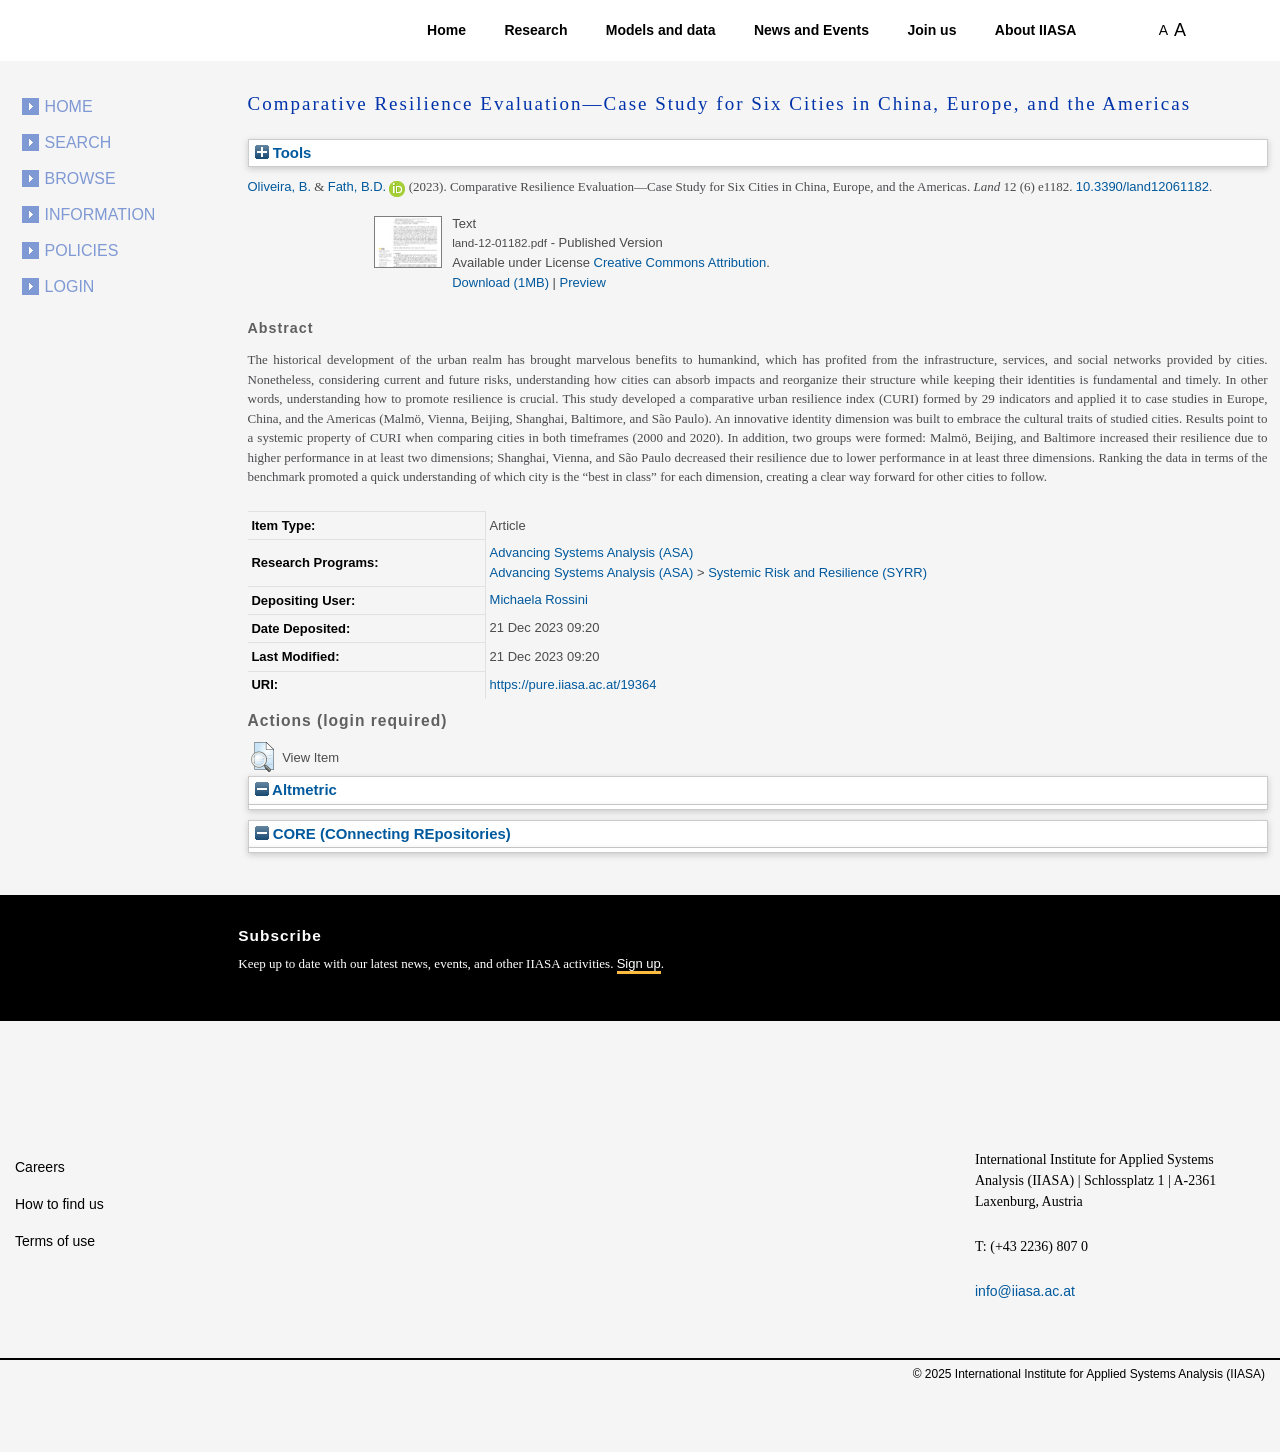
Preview (583, 282)
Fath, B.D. (357, 186)
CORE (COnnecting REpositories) (383, 833)
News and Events (811, 30)
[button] (262, 757)
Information (100, 214)
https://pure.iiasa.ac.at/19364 (573, 684)
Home (446, 30)
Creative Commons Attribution (680, 262)
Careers (40, 1167)
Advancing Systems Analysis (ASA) (592, 552)
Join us (931, 30)
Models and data (661, 30)
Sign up (639, 963)
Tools (283, 152)
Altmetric (296, 789)
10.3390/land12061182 (1142, 186)
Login (70, 286)
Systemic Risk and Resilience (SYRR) (817, 572)
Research (535, 30)
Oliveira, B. (280, 186)
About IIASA (1036, 30)
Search (78, 142)
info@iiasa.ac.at (1025, 1291)
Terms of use (55, 1241)
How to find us (59, 1204)
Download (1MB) (500, 282)
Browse (80, 178)
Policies (82, 250)
